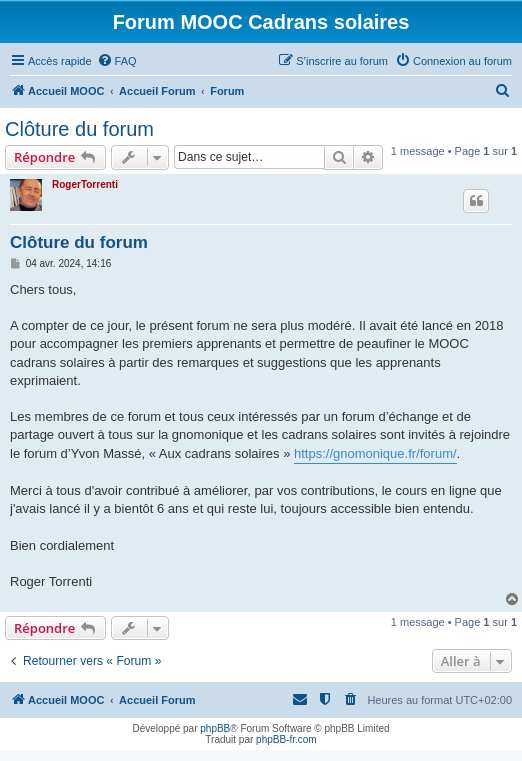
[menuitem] (117, 61)
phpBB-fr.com (286, 739)
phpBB (215, 728)
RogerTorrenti (85, 184)
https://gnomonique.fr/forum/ (375, 453)
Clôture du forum (79, 129)
